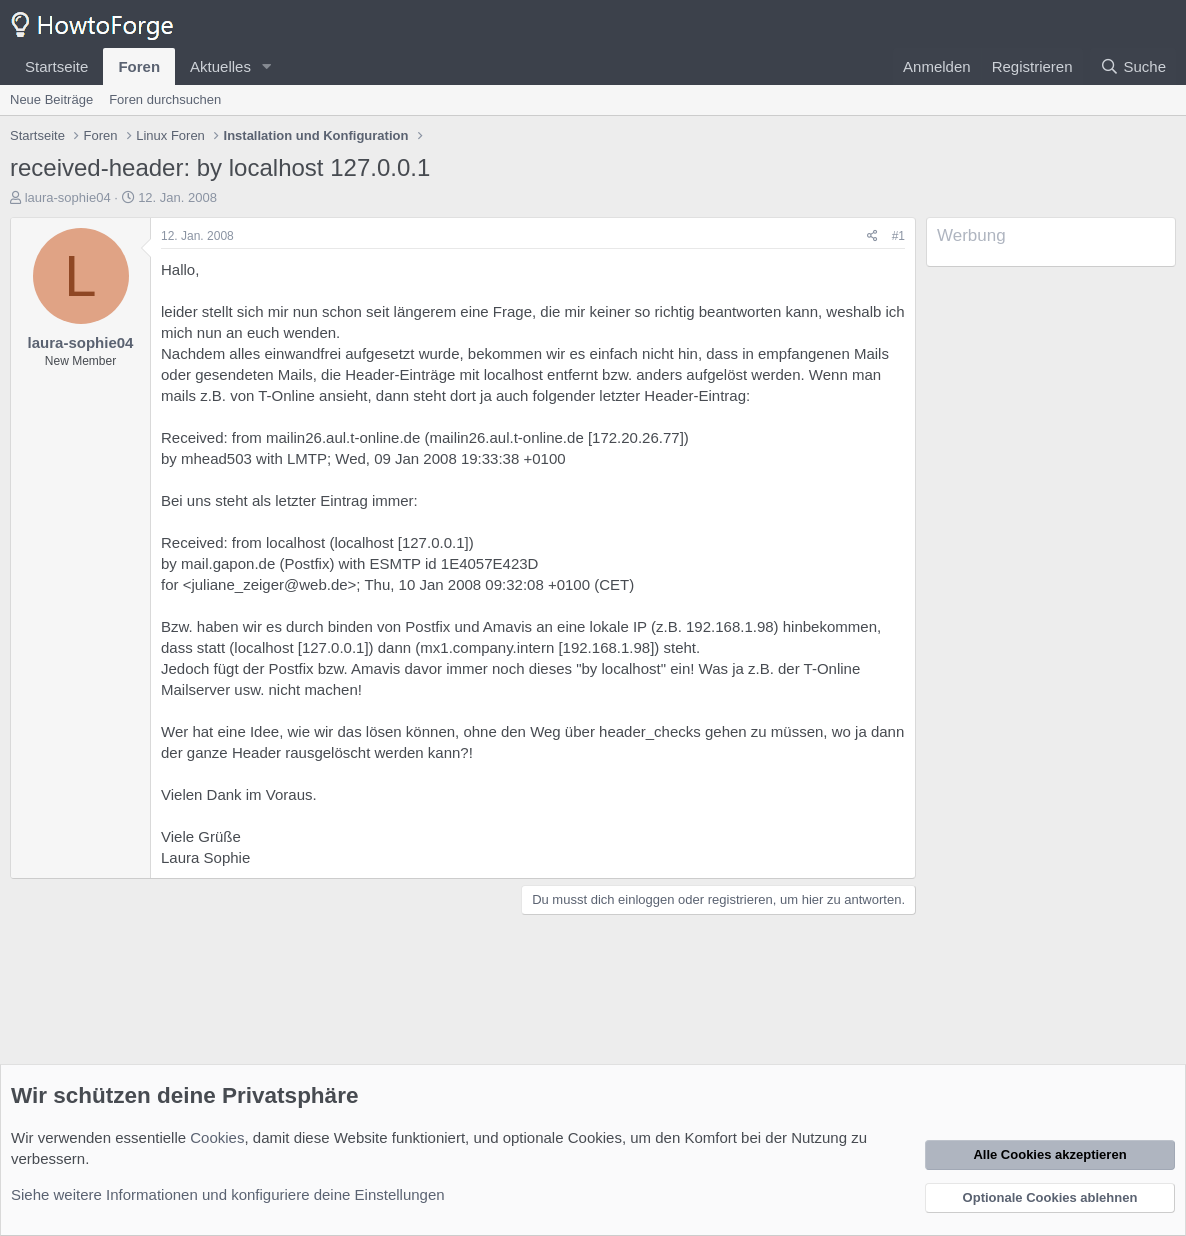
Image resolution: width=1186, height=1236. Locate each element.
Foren (139, 66)
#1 (898, 236)
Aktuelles (220, 66)
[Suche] (1133, 66)
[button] (267, 66)
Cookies (217, 1137)
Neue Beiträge (51, 99)
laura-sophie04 (68, 197)
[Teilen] (872, 236)
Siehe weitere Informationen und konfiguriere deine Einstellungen (228, 1194)
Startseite (56, 66)
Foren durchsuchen (165, 99)
